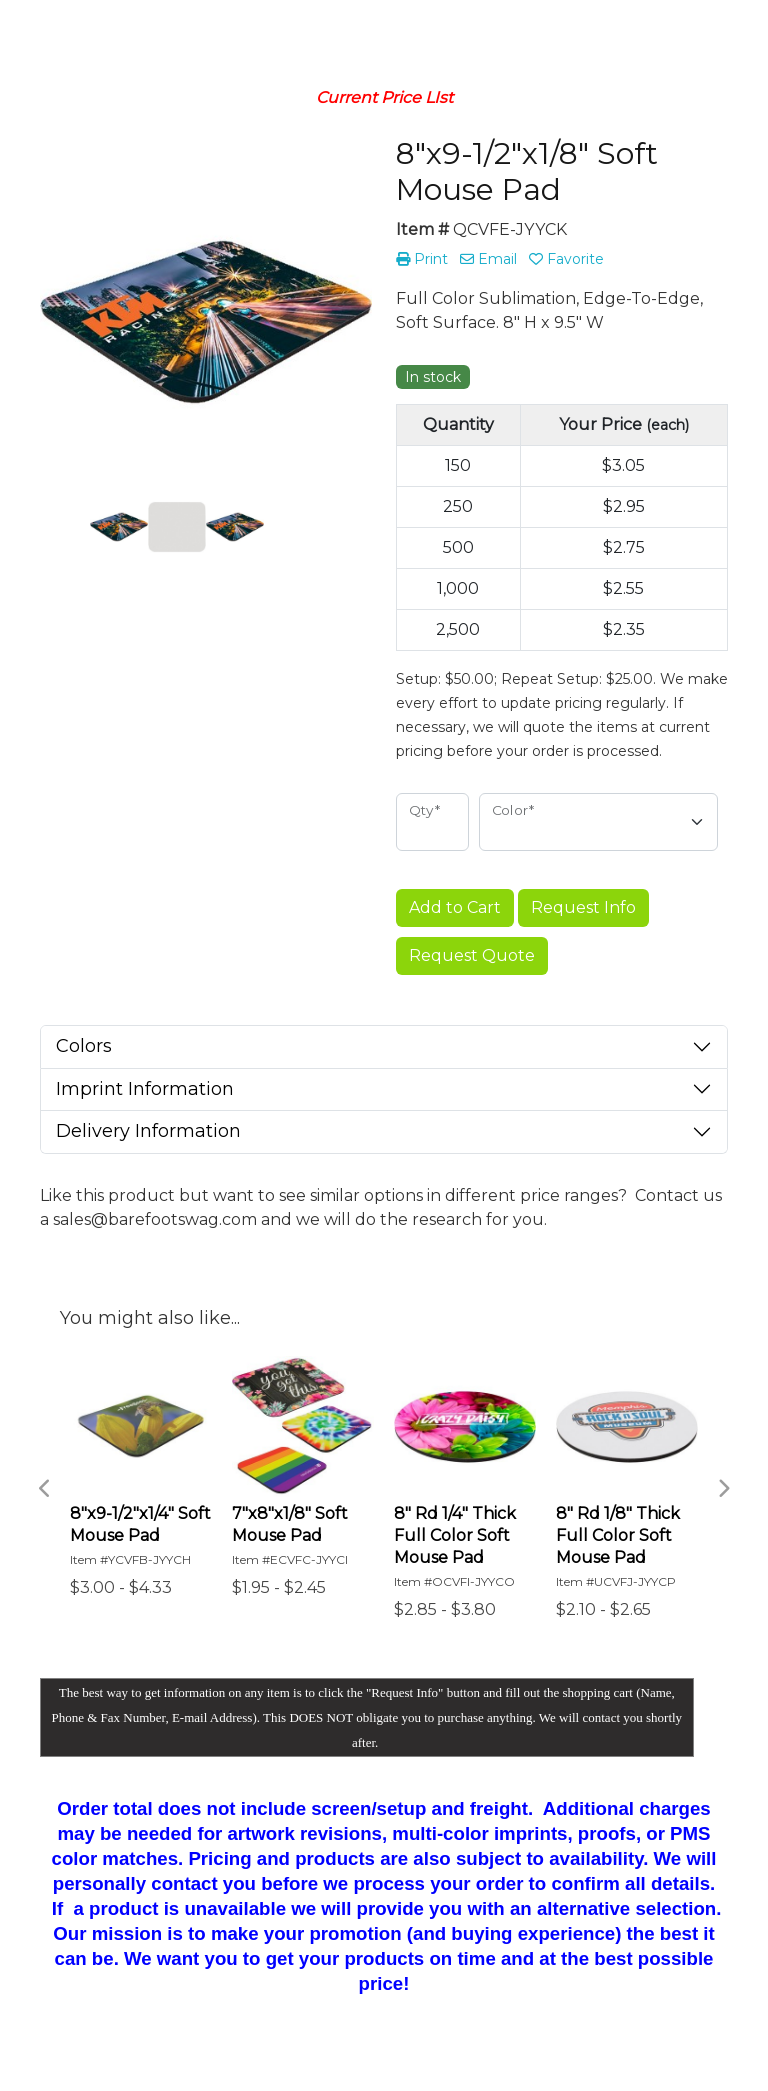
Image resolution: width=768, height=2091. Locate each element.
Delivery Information (148, 1131)
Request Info (583, 907)
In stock (433, 377)
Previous (45, 1489)
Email (488, 259)
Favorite (566, 259)
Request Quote (472, 955)
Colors (84, 1046)
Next (723, 1489)
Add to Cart (455, 907)
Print (422, 259)
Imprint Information (145, 1089)
